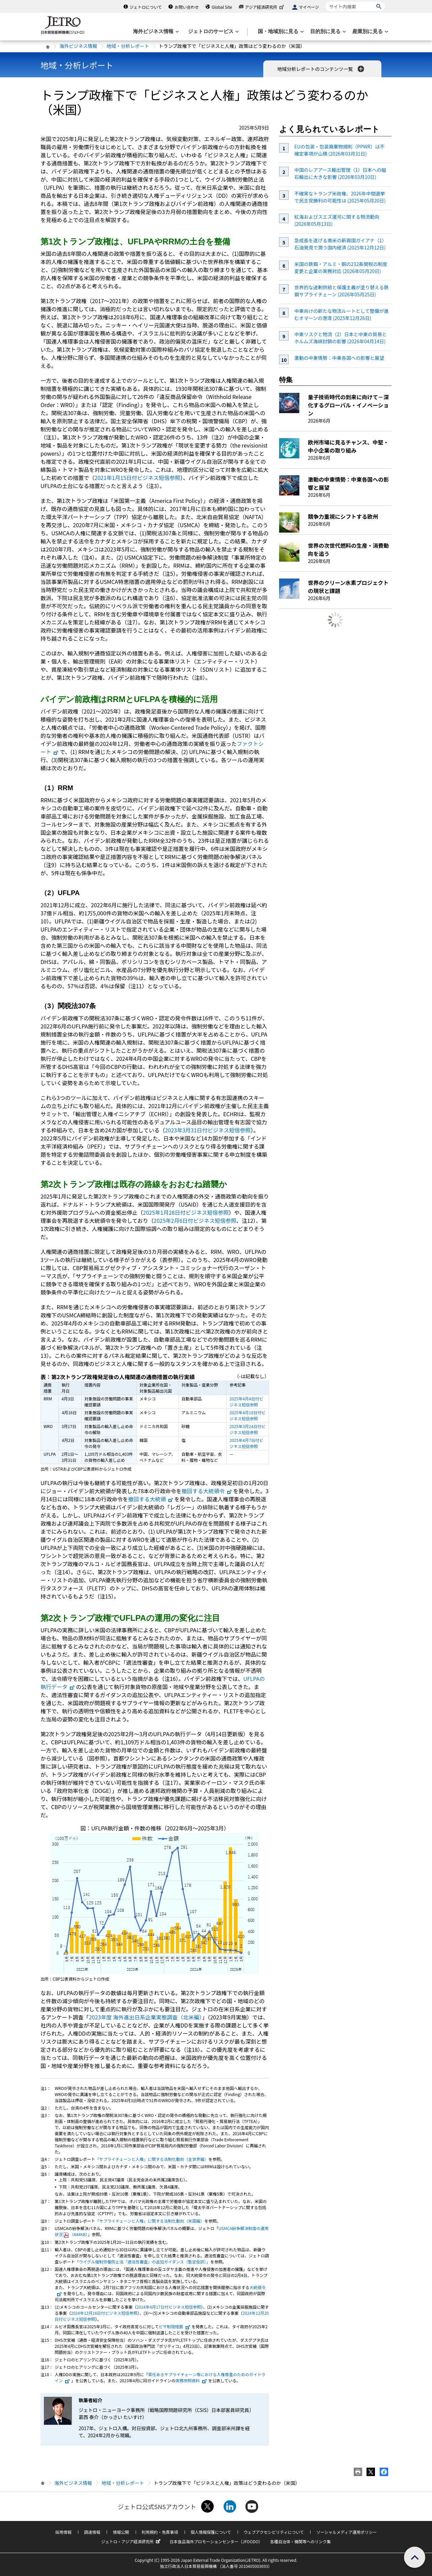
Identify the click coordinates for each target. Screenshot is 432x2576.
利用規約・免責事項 (160, 2532)
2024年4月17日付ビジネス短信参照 (169, 2307)
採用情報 (63, 2532)
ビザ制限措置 (175, 2326)
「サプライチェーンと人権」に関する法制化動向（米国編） (149, 2221)
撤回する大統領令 (207, 1491)
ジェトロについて (146, 7)
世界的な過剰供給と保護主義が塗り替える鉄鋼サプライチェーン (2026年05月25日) (341, 291)
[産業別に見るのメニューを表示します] (369, 31)
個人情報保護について (211, 2532)
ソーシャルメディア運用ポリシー (346, 2532)
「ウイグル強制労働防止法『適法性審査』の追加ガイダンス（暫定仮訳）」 (142, 2261)
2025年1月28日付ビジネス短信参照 (186, 1212)
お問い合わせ (186, 7)
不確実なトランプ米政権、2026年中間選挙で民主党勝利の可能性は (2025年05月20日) (340, 197)
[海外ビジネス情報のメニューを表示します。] (155, 31)
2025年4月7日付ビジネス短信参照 (246, 1443)
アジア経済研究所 (265, 7)
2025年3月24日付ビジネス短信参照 (248, 1429)
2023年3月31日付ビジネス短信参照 (208, 1130)
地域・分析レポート (128, 46)
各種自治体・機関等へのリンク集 (300, 2541)
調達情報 (92, 2532)
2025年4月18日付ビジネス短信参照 (248, 1415)
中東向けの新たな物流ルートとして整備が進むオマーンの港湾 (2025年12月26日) (341, 314)
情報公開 (121, 2532)
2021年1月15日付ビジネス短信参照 (137, 478)
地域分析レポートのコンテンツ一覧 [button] (321, 68)
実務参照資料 (191, 2380)
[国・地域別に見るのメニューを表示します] (280, 31)
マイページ (309, 7)
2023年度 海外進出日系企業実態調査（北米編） (145, 2017)
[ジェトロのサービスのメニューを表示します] (213, 31)
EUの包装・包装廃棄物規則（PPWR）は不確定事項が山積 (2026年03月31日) (339, 150)
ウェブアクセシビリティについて (274, 2532)
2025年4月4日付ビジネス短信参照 (246, 1401)
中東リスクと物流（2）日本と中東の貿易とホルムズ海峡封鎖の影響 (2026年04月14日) (340, 338)
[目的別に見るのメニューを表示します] (327, 31)
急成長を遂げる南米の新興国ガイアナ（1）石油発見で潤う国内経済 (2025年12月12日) (340, 244)
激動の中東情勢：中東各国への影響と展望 (339, 357)
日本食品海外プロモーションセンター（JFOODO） (216, 2541)
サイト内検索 (325, 1)
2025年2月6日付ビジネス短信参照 (195, 1220)
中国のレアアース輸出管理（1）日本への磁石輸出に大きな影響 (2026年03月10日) (340, 173)
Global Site (222, 7)
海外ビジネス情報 (78, 46)
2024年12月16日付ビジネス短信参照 (104, 2313)
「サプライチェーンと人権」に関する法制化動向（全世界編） (151, 2159)
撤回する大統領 (150, 1499)
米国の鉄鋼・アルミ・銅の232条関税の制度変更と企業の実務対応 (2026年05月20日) (340, 267)
